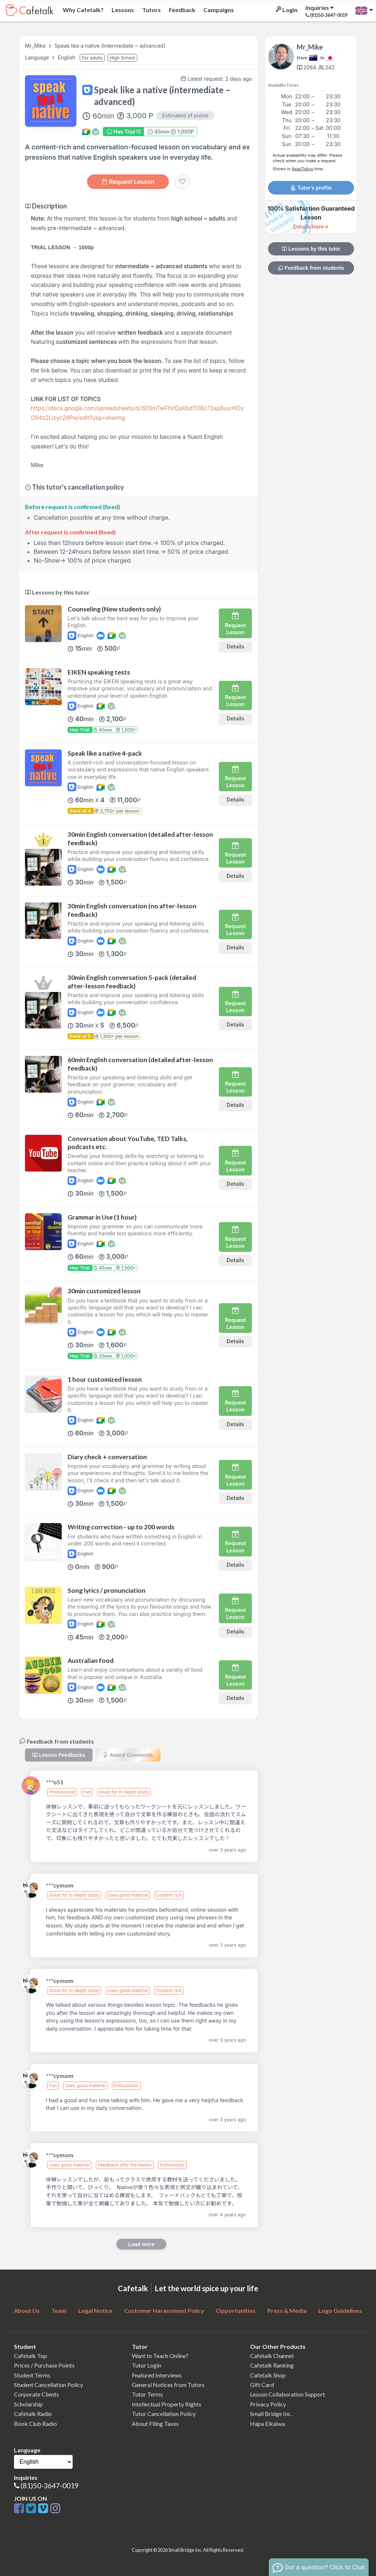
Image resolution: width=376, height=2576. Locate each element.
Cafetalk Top (30, 2355)
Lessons (122, 9)
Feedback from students (311, 268)
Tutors (151, 9)
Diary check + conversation (107, 1457)
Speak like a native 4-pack (105, 753)
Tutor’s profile (311, 188)
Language (37, 57)
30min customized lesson (104, 1291)
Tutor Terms (147, 2394)
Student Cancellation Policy (48, 2384)
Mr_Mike (35, 46)
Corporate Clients (36, 2394)
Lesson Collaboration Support (287, 2394)
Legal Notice (95, 2310)
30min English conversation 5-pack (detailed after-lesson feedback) (132, 982)
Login (285, 9)
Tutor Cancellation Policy (164, 2413)
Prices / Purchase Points (44, 2365)
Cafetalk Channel (271, 2355)
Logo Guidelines (340, 2310)
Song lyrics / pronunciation (106, 1590)
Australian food (90, 1660)
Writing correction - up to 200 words (121, 1527)
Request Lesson (128, 181)
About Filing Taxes (155, 2423)
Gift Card (262, 2384)
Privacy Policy (268, 2404)
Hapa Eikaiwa (267, 2423)
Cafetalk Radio (33, 2413)
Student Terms (32, 2375)
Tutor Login (146, 2365)
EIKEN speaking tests (99, 672)
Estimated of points (185, 115)
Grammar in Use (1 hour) (102, 1217)
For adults (92, 58)
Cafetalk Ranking (272, 2365)
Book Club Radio (35, 2423)
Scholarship (28, 2404)
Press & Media (287, 2310)
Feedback (181, 9)
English (67, 57)
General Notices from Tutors (168, 2384)
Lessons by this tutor (311, 249)
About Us (27, 2310)
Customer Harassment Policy (164, 2310)
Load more (141, 2244)
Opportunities (236, 2310)
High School (122, 58)
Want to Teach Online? (160, 2355)
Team (58, 2310)
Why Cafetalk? (83, 9)
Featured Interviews (157, 2375)
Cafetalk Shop (268, 2375)
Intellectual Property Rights (166, 2404)
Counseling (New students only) (114, 609)
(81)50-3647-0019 (50, 2485)
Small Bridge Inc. (271, 2413)
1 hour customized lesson (105, 1379)
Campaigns (218, 9)
